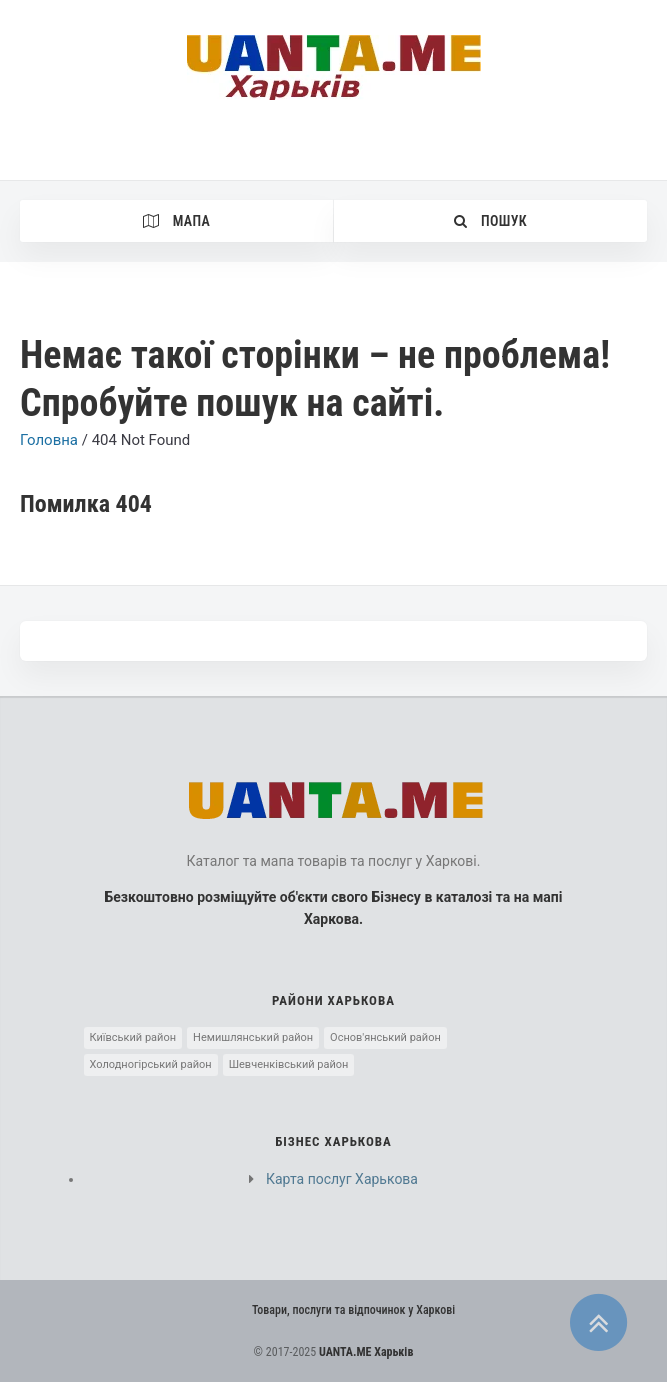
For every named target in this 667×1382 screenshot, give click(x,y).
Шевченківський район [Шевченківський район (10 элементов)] (289, 1064)
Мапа (176, 221)
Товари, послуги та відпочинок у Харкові (353, 1310)
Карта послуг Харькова (342, 1179)
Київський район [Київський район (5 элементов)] (133, 1037)
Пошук (490, 221)
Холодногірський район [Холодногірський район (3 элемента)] (151, 1064)
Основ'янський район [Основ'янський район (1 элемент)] (385, 1037)
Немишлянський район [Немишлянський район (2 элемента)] (253, 1037)
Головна (49, 440)
